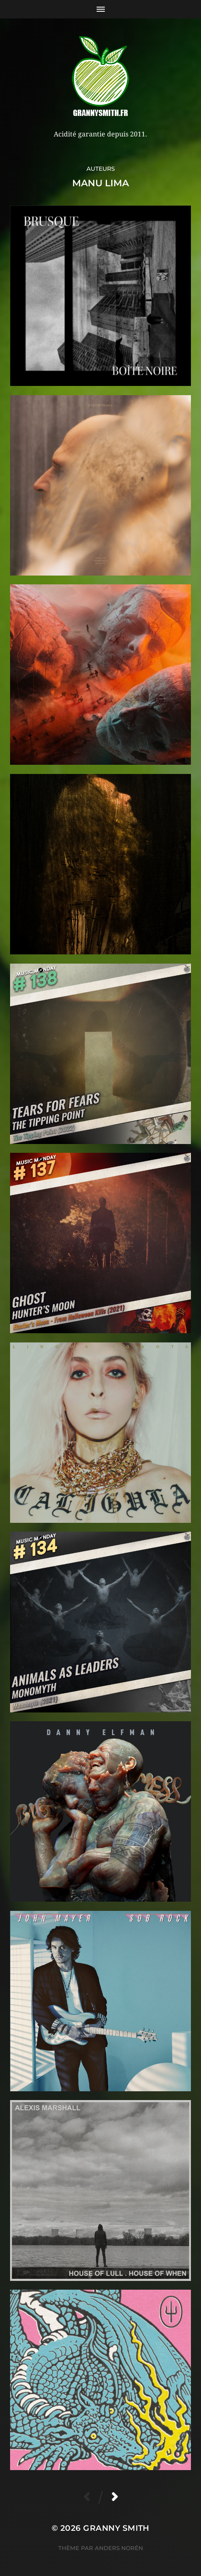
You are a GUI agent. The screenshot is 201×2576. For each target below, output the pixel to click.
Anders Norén (119, 2548)
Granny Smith (116, 2528)
